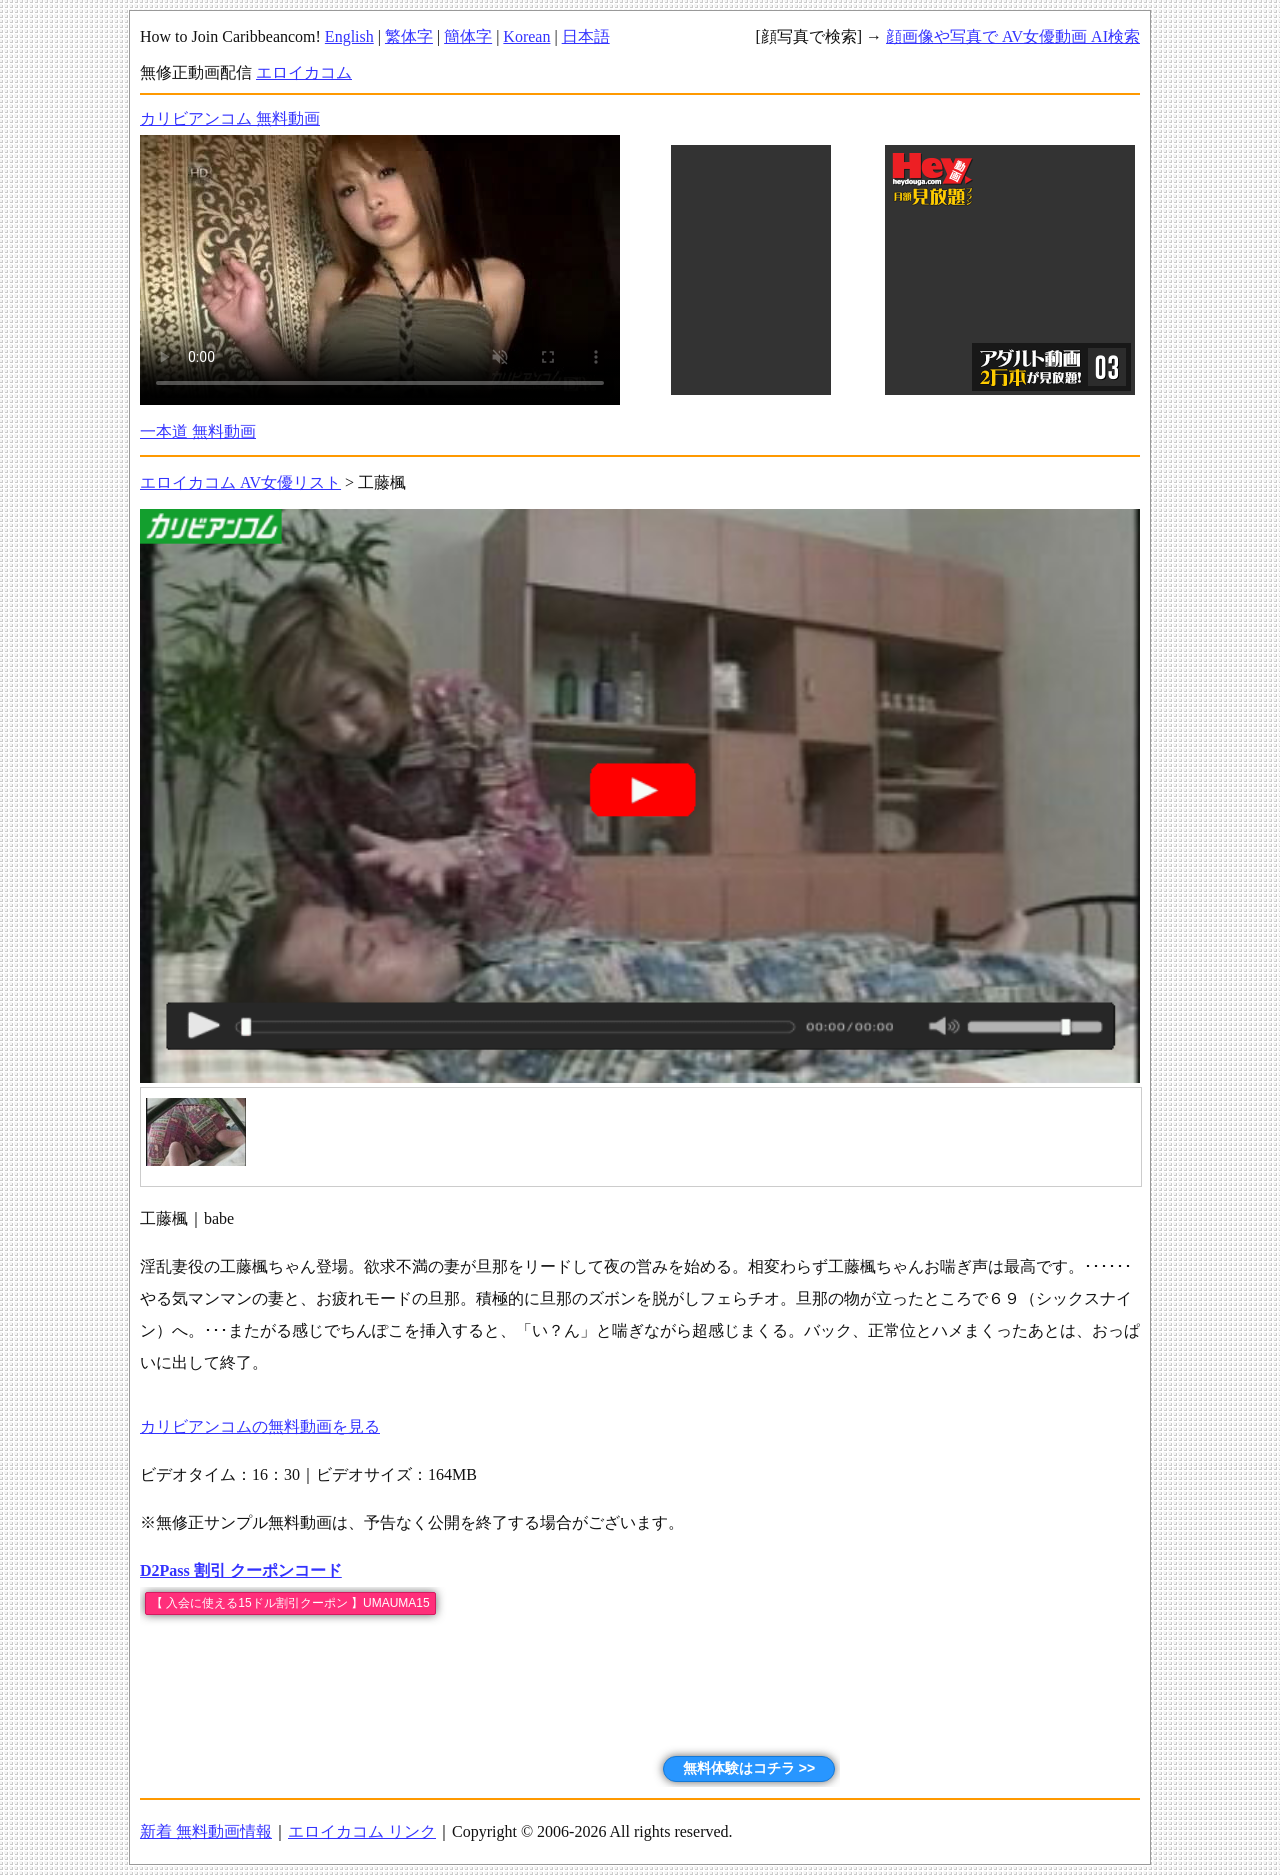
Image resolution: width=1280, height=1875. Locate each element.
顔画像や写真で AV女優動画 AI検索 (1013, 36)
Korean (526, 36)
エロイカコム (304, 72)
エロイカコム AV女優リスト (240, 482)
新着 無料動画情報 (206, 1831)
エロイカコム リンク (362, 1831)
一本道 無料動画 (198, 431)
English (349, 36)
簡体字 (468, 36)
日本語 (586, 36)
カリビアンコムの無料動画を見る (260, 1426)
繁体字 (409, 36)
